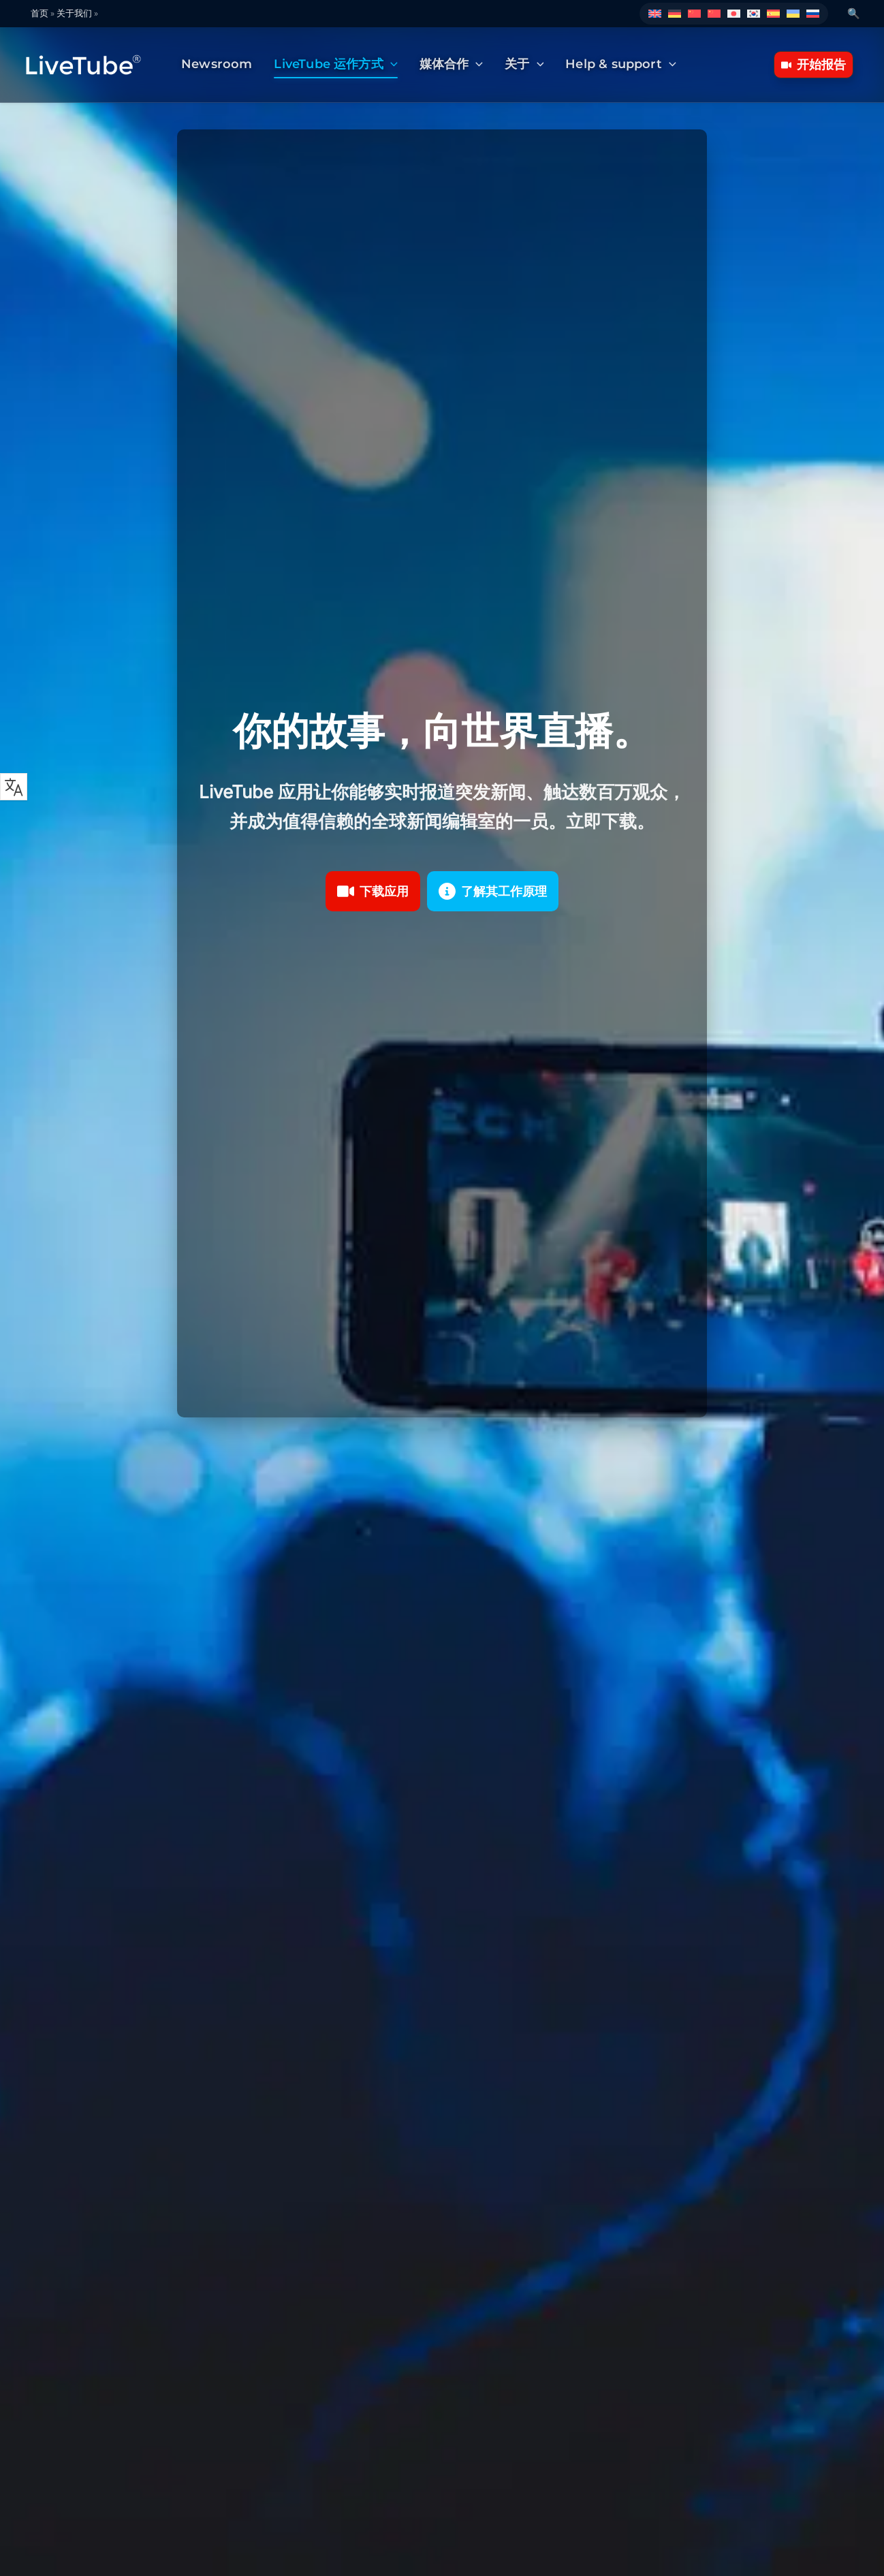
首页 (39, 12)
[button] (390, 65)
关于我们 (74, 12)
